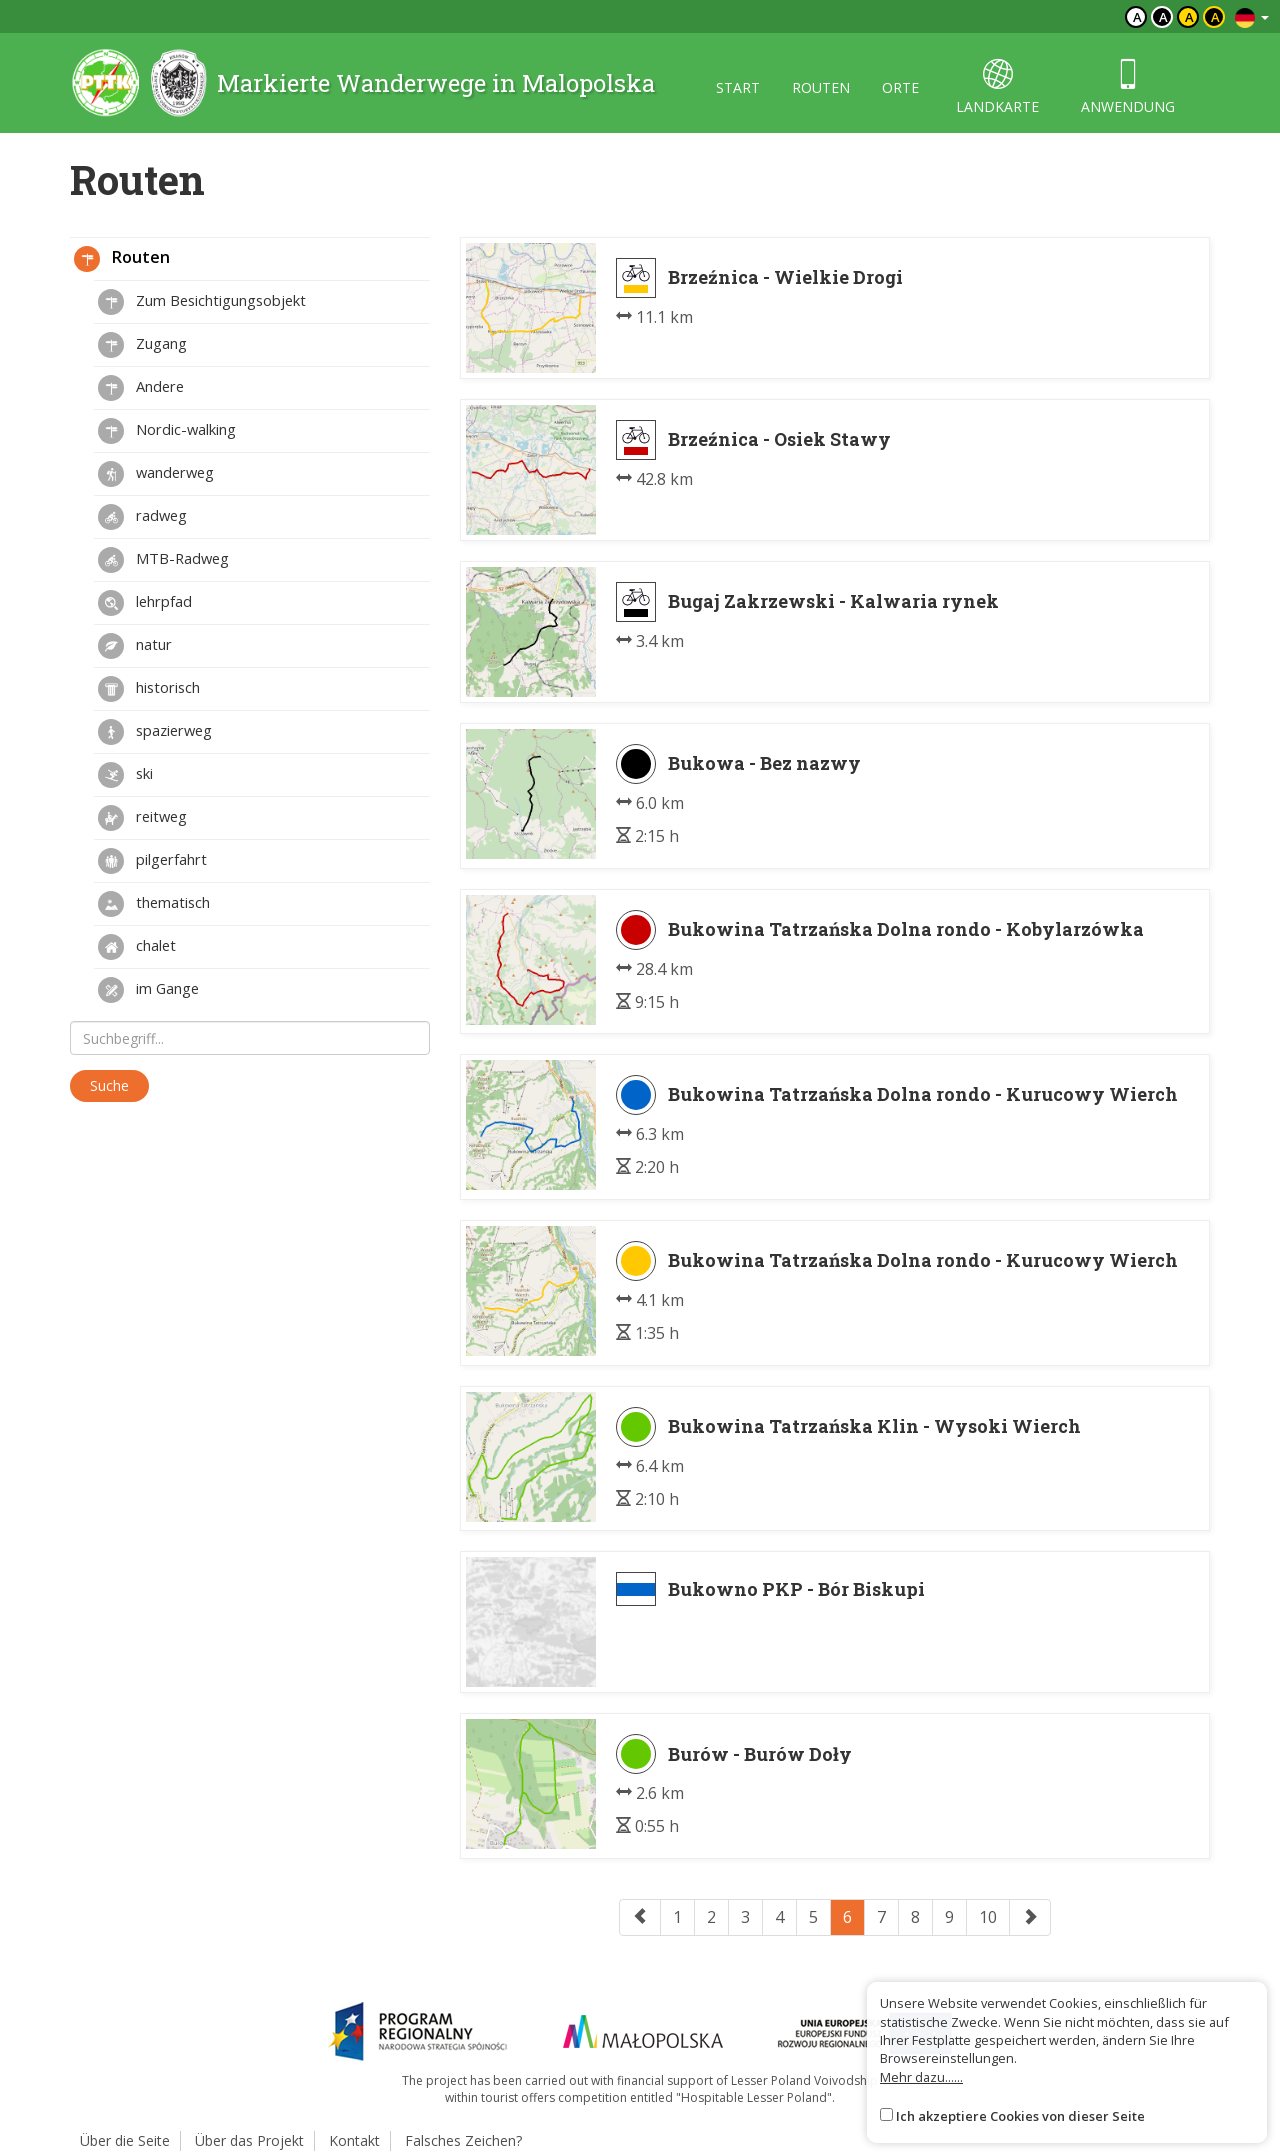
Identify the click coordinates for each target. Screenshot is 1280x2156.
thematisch (154, 904)
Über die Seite (125, 2140)
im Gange (148, 990)
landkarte (997, 87)
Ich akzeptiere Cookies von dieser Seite (1020, 2116)
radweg (142, 517)
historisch (149, 689)
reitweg (142, 818)
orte (900, 87)
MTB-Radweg (163, 560)
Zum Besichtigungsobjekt (202, 302)
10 (988, 1917)
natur (135, 646)
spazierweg (155, 732)
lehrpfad (145, 603)
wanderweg (156, 474)
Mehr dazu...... (921, 2077)
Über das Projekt (249, 2140)
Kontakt (354, 2140)
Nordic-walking (167, 431)
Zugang (142, 345)
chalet (137, 947)
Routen (122, 259)
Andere (141, 388)
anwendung (1128, 87)
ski (125, 775)
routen (821, 87)
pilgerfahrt (152, 861)
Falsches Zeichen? (463, 2140)
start (738, 87)
